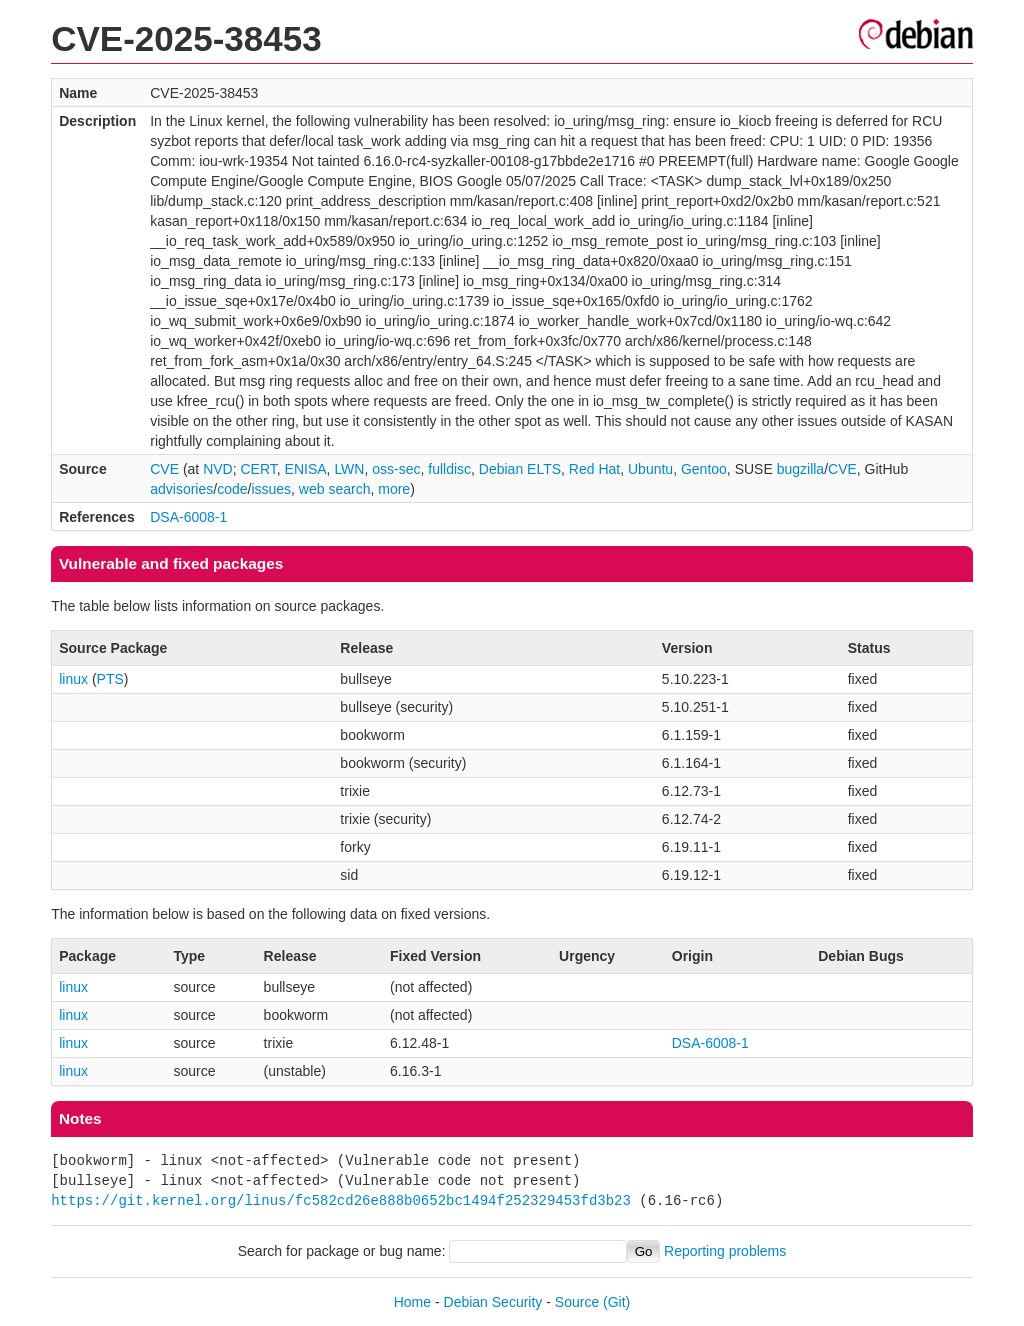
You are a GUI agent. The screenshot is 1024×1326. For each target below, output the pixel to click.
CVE (164, 469)
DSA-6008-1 (188, 517)
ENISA (306, 469)
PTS (110, 679)
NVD (218, 469)
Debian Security (493, 1302)
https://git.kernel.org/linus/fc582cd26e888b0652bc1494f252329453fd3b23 (341, 1200)
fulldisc (449, 469)
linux (73, 679)
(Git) (616, 1302)
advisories (181, 489)
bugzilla (800, 469)
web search (335, 489)
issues (271, 489)
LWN (349, 469)
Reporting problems (725, 1251)
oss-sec (396, 469)
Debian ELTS (520, 469)
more (394, 489)
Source (577, 1302)
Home (412, 1302)
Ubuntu (650, 469)
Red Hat (594, 469)
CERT (258, 469)
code (232, 489)
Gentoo (704, 469)
